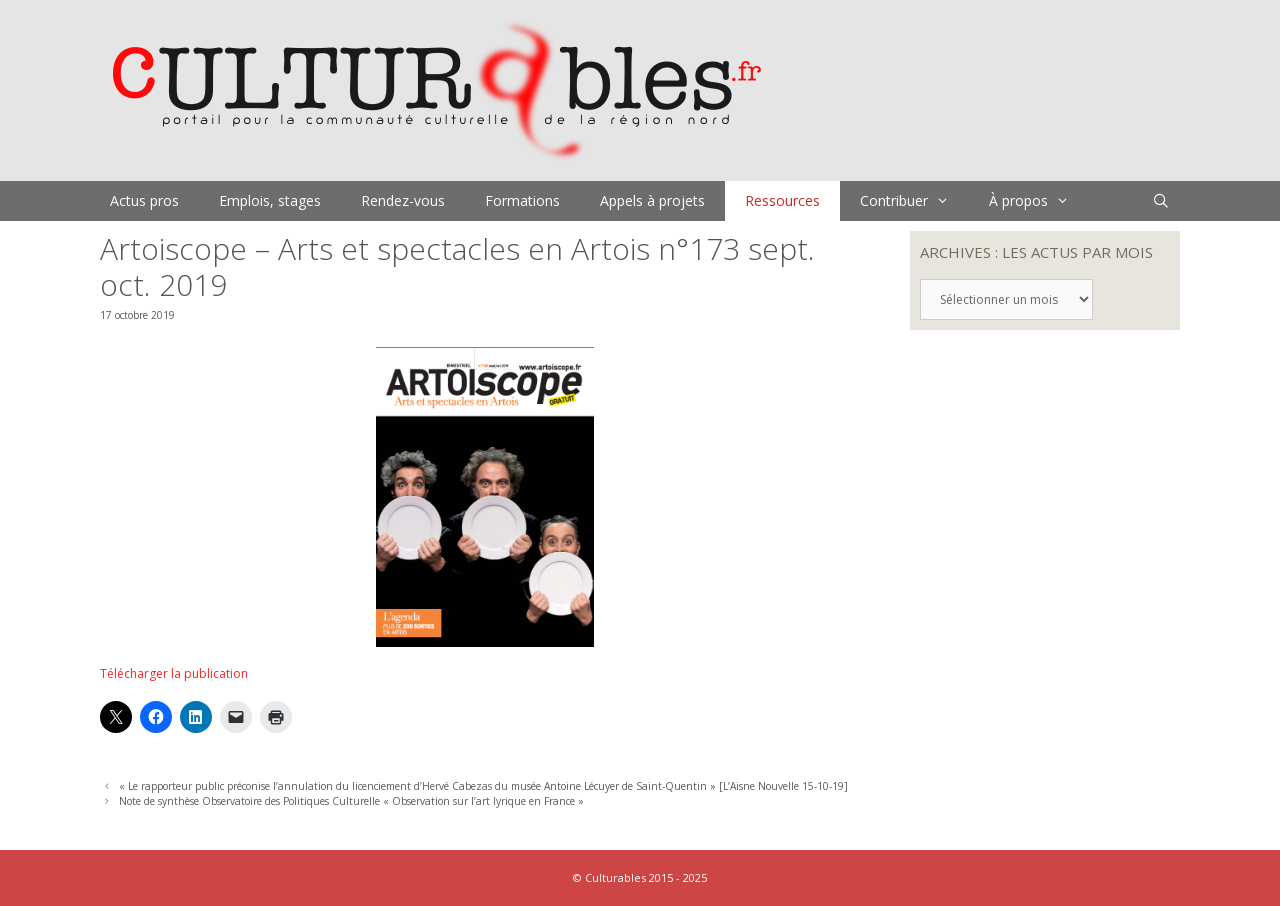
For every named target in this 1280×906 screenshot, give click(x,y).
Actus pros (144, 200)
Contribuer (914, 201)
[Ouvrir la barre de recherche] (1161, 201)
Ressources (782, 200)
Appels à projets (652, 200)
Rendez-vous (403, 200)
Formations (522, 200)
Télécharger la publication (174, 673)
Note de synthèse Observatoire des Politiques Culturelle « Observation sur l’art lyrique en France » (351, 801)
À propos (1039, 201)
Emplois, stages (270, 200)
